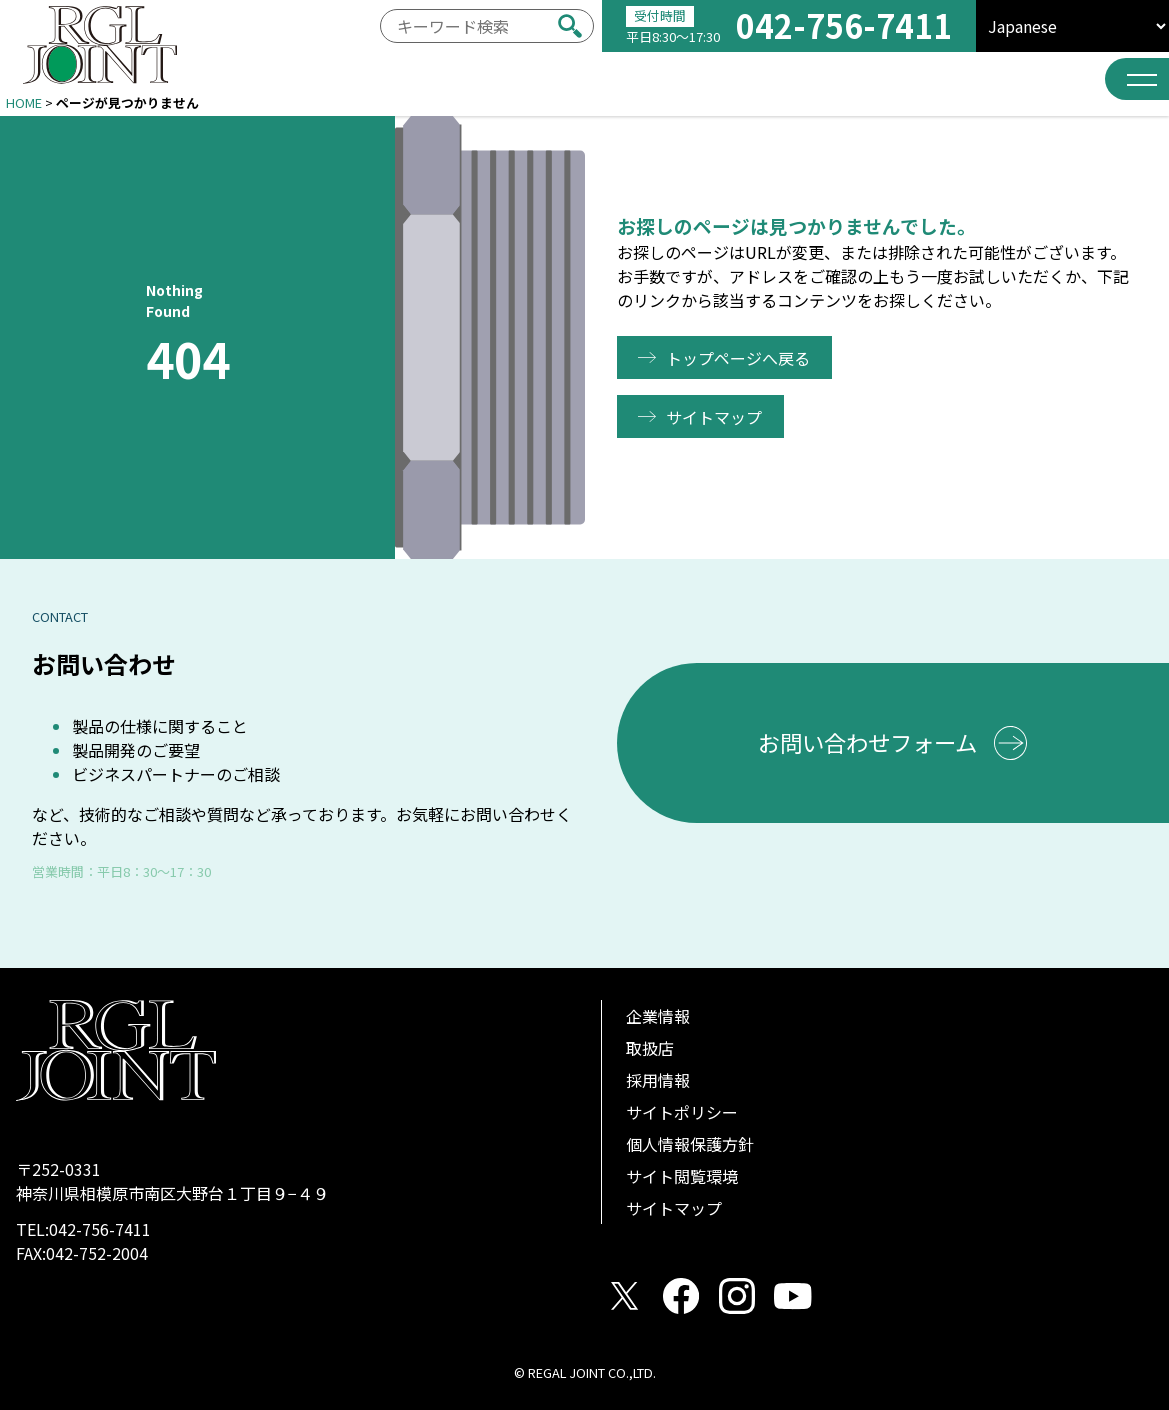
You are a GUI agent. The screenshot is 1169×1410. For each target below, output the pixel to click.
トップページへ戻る (742, 358)
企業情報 (658, 1016)
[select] (1072, 26)
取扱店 (650, 1048)
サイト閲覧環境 (682, 1176)
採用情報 (658, 1080)
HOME (24, 102)
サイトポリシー (682, 1112)
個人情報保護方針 (690, 1144)
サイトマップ (718, 417)
